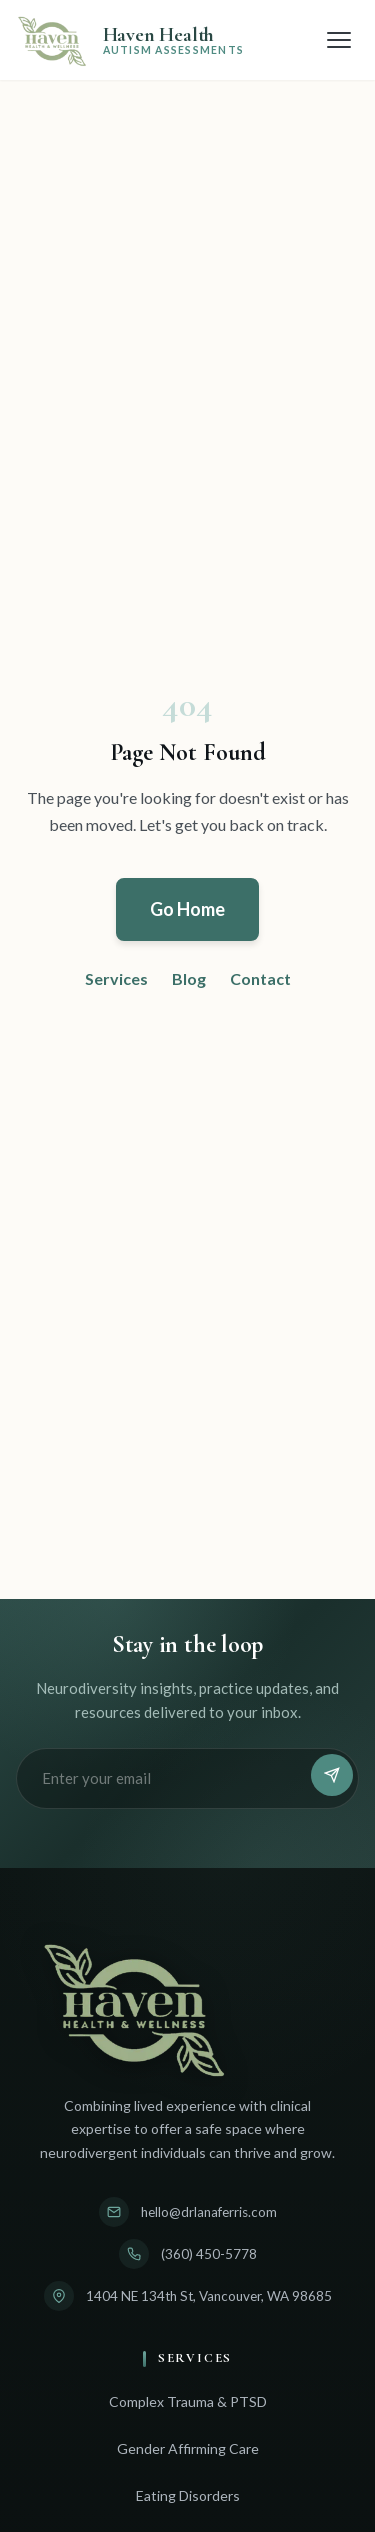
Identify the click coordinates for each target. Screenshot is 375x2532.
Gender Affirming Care (188, 2448)
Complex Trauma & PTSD (188, 2401)
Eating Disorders (188, 2495)
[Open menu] (339, 40)
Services (116, 978)
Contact (260, 978)
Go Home (187, 909)
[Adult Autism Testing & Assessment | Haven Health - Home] (130, 40)
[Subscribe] (332, 1775)
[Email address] (166, 1779)
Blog (189, 978)
